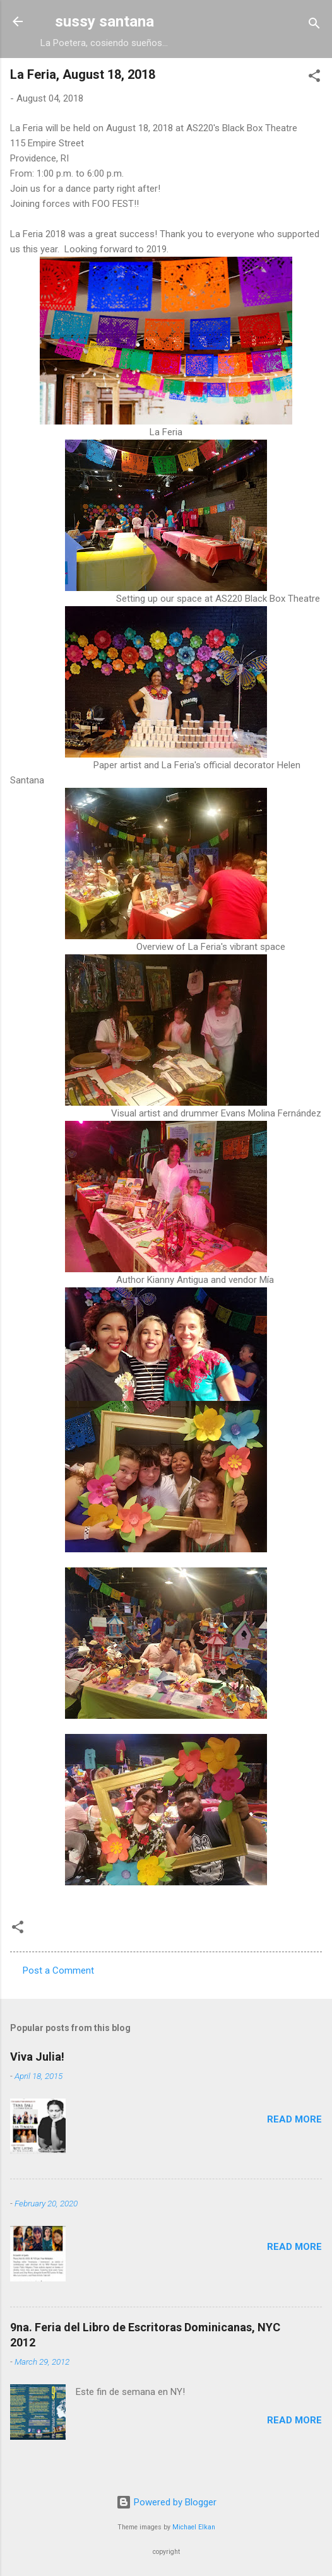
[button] (314, 78)
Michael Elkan (193, 2527)
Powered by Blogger (166, 2502)
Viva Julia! (37, 2056)
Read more (294, 2119)
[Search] (314, 25)
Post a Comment (58, 1970)
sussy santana (104, 21)
